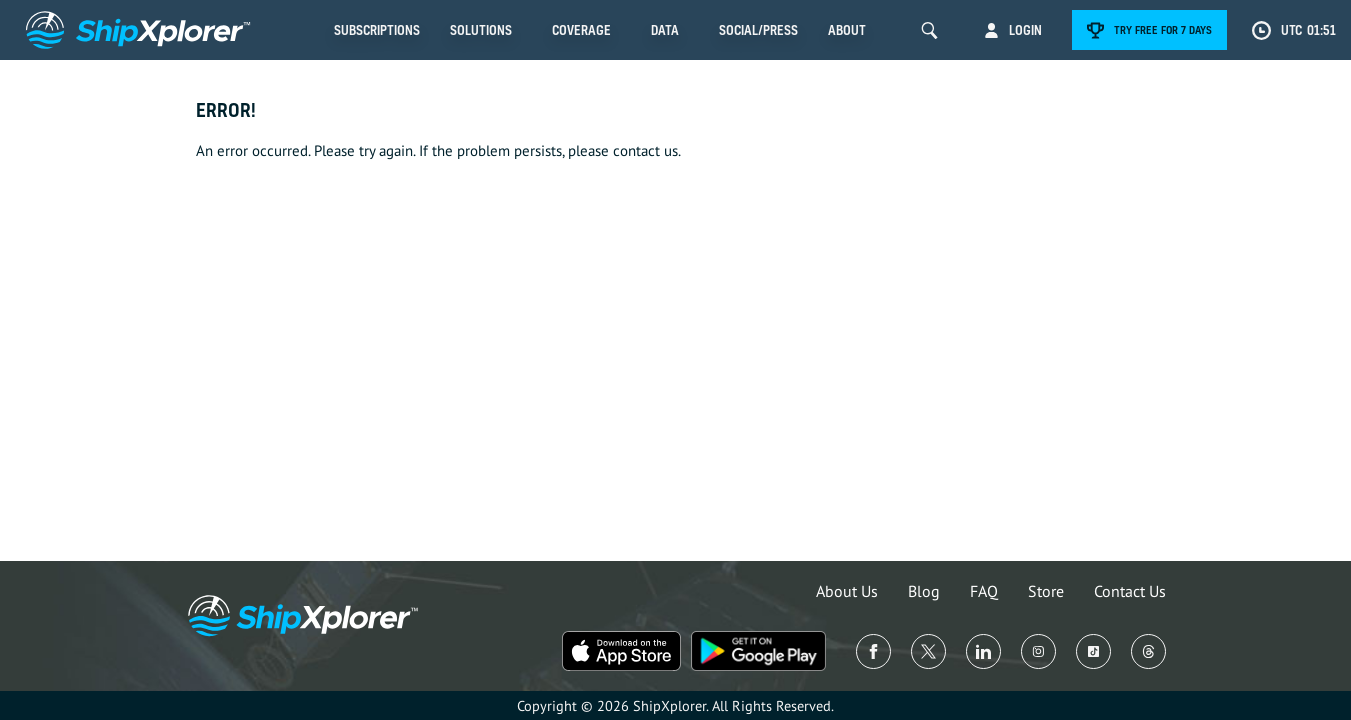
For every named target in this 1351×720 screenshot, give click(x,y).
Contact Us (1130, 591)
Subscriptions (377, 30)
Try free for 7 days (1163, 30)
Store (1046, 591)
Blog (924, 591)
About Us (847, 591)
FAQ (984, 591)
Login (1025, 30)
